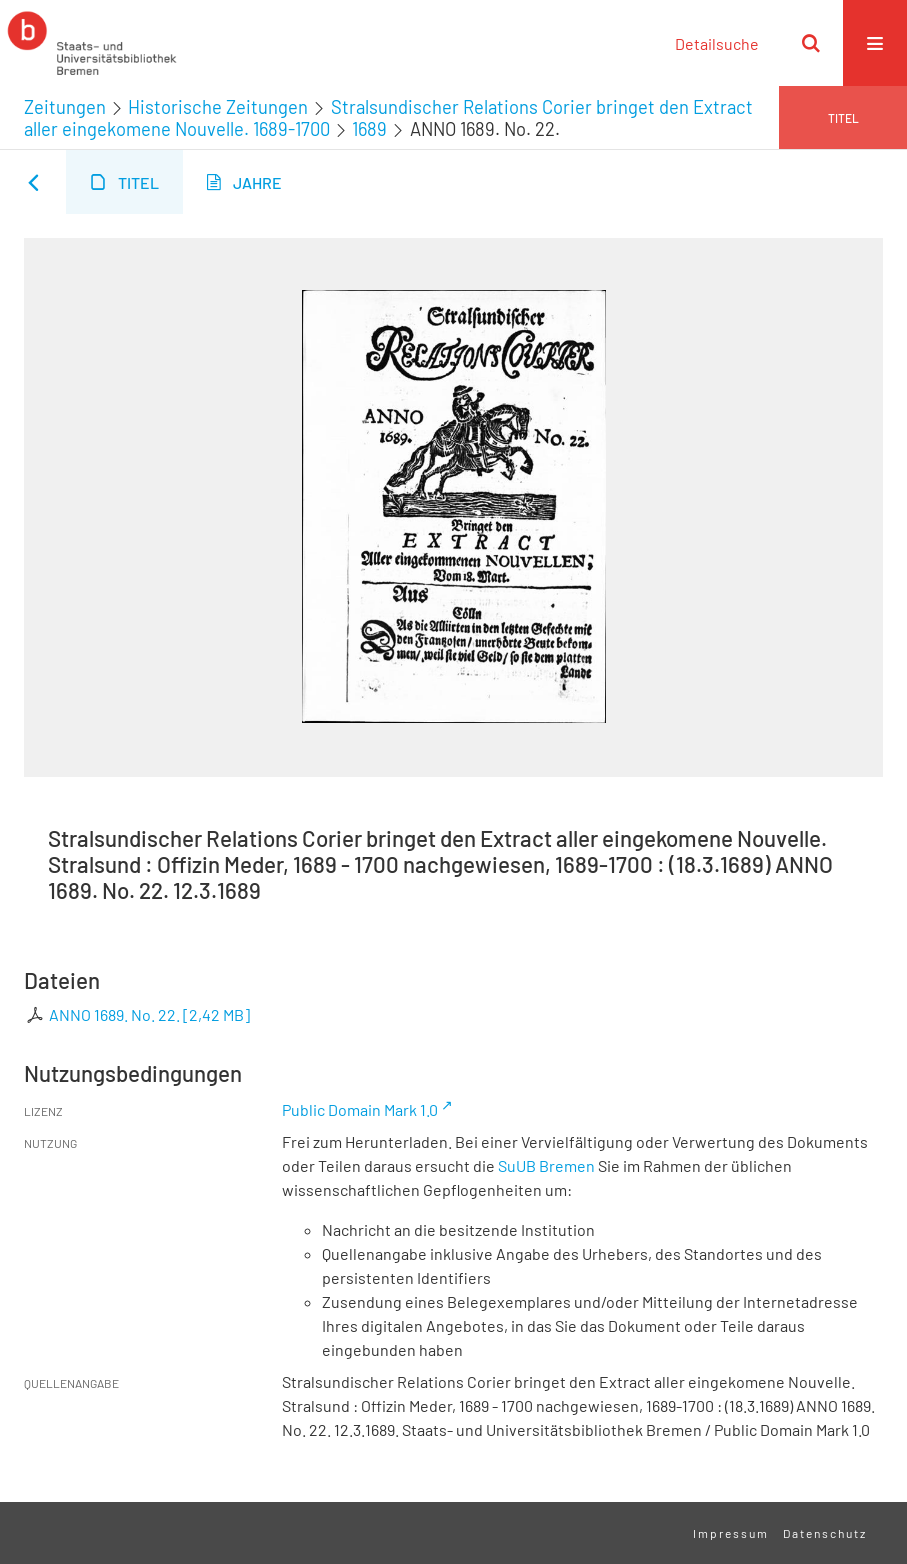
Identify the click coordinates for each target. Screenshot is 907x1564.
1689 (369, 129)
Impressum (731, 1533)
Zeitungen (65, 107)
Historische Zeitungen (218, 107)
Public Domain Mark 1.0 (360, 1109)
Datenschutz (825, 1533)
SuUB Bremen (546, 1165)
